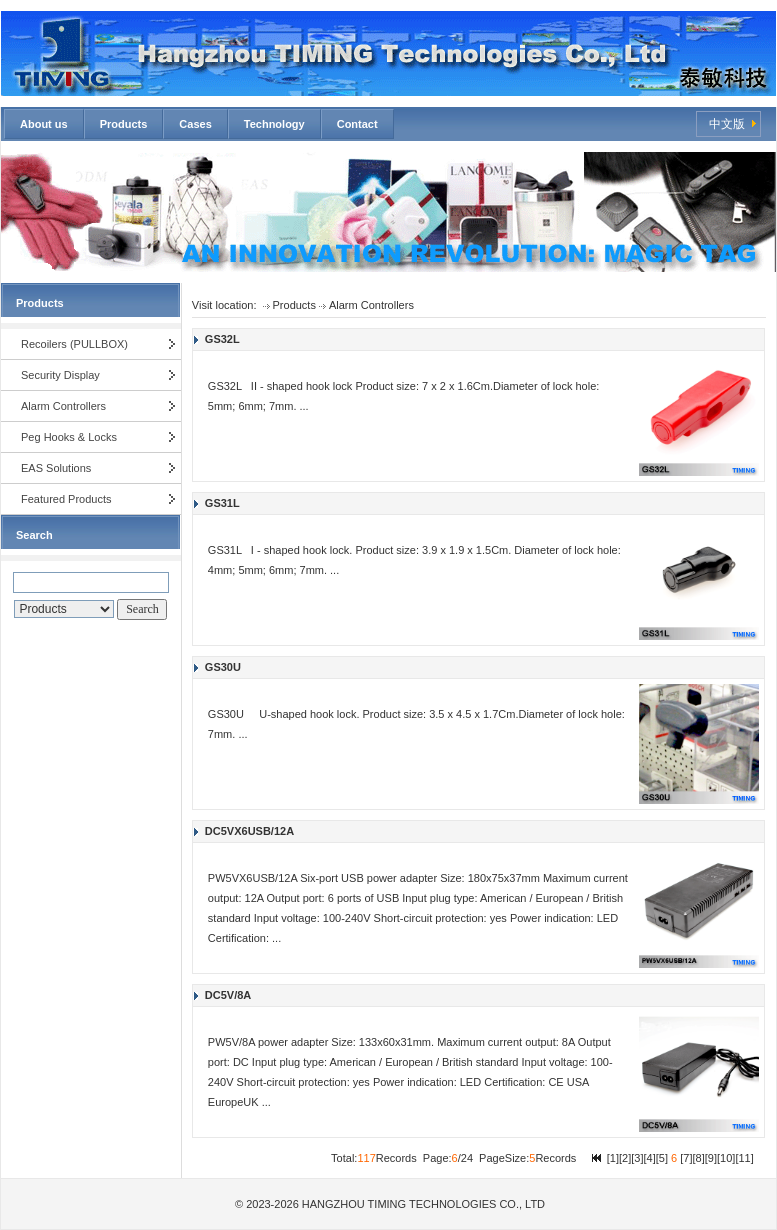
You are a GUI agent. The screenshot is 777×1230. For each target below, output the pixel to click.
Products (124, 124)
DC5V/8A (228, 995)
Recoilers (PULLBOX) (74, 344)
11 (744, 1158)
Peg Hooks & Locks (69, 437)
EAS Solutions (56, 468)
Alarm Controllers (63, 406)
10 (726, 1158)
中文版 (727, 124)
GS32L (222, 339)
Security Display (60, 375)
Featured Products (66, 499)
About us (44, 124)
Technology (274, 124)
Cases (195, 124)
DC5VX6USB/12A (249, 831)
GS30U (223, 667)
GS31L (222, 503)
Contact (357, 124)
